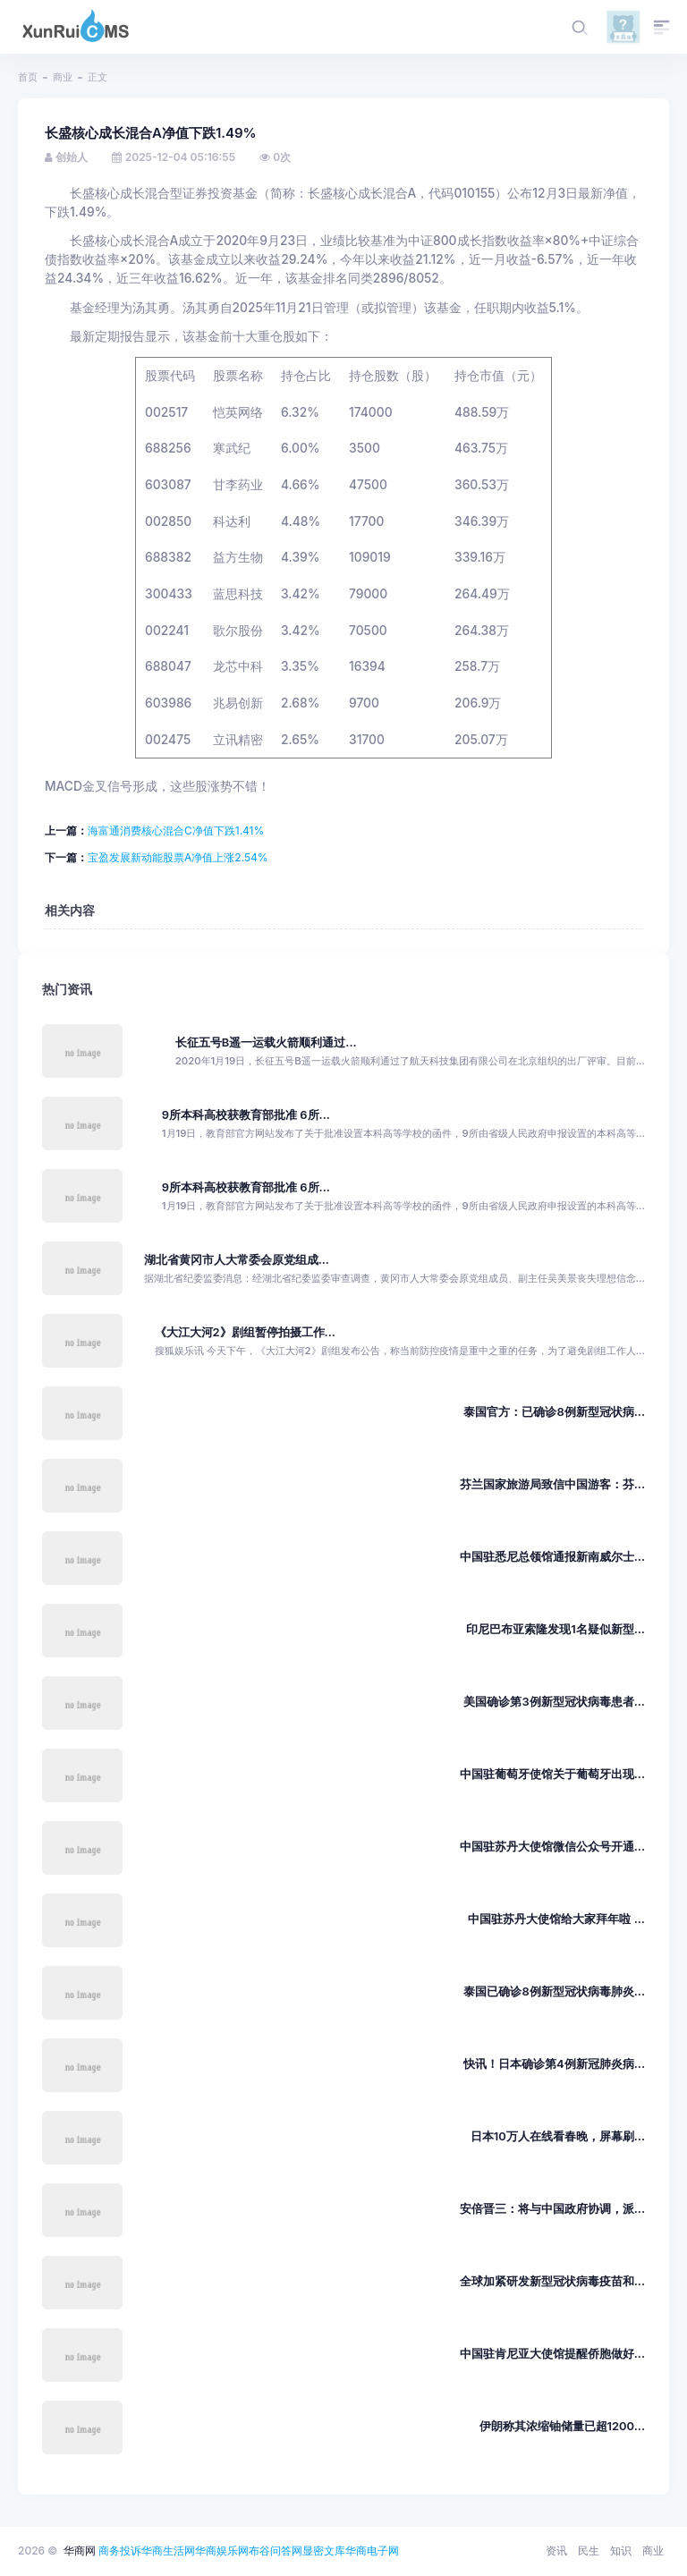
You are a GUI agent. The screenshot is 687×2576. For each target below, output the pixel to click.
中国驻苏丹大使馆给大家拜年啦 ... (556, 1919)
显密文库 (323, 2550)
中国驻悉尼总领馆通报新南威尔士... (552, 1556)
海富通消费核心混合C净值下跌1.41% (176, 830)
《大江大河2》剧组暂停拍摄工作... (245, 1332)
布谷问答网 (275, 2550)
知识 (621, 2550)
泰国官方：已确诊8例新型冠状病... (554, 1412)
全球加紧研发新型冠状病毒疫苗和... (552, 2281)
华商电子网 (372, 2550)
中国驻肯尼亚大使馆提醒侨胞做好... (552, 2353)
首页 (28, 77)
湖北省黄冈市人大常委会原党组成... (236, 1260)
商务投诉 (119, 2550)
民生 (588, 2550)
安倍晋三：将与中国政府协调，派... (552, 2209)
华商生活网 (168, 2550)
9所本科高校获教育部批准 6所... (246, 1115)
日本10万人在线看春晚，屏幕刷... (558, 2136)
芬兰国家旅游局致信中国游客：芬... (552, 1484)
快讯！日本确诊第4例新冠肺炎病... (554, 2064)
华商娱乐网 (222, 2550)
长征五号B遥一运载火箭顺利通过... (266, 1042)
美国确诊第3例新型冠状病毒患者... (554, 1701)
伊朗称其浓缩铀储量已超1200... (562, 2426)
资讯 (556, 2550)
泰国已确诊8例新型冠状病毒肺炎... (554, 1991)
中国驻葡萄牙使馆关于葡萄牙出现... (552, 1774)
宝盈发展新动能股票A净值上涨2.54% (178, 857)
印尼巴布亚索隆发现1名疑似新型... (555, 1629)
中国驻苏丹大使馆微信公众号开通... (552, 1846)
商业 (62, 77)
